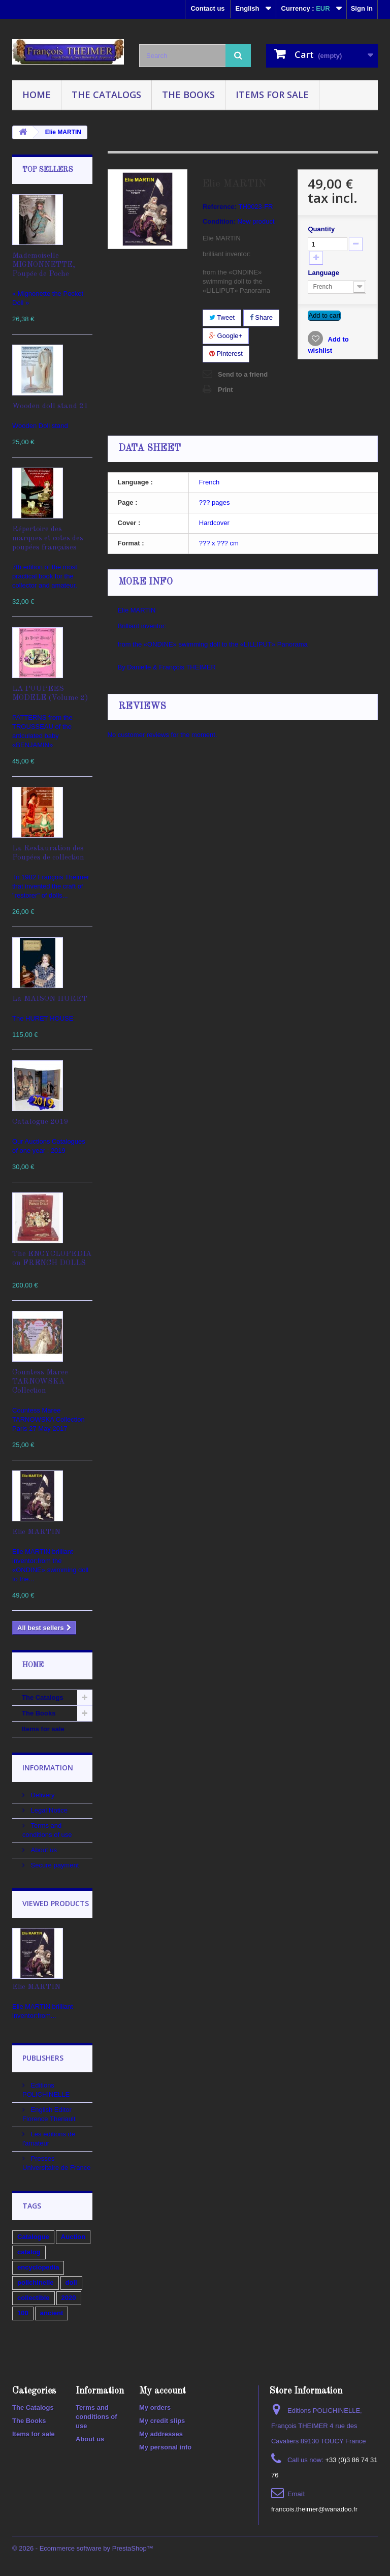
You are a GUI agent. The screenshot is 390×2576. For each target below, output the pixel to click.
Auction (73, 2237)
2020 (68, 2298)
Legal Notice (48, 1810)
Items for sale (272, 94)
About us (43, 1850)
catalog (29, 2252)
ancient (51, 2313)
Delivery (42, 1795)
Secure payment (54, 1865)
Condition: (219, 221)
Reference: (220, 206)
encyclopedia (38, 2267)
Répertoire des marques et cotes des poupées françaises (47, 538)
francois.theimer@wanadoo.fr (314, 2509)
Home (36, 94)
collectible (33, 2298)
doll (71, 2282)
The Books (188, 94)
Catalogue (33, 2237)
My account (162, 2391)
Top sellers (47, 169)
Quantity (321, 229)
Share (261, 317)
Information (47, 1767)
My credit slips (162, 2421)
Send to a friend (243, 374)
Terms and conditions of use (96, 2417)
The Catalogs (106, 94)
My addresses (161, 2434)
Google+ (225, 336)
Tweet (222, 317)
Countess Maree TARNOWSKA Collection (40, 1382)
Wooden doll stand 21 (50, 406)
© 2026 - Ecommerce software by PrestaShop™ (82, 2548)
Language (324, 273)
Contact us (207, 8)
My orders (155, 2407)
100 (22, 2313)
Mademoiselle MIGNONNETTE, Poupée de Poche (43, 265)
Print (225, 389)
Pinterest (226, 353)
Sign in (362, 8)
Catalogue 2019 (40, 1122)
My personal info (165, 2447)
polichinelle (35, 2282)
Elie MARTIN (36, 1532)
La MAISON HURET (49, 999)
